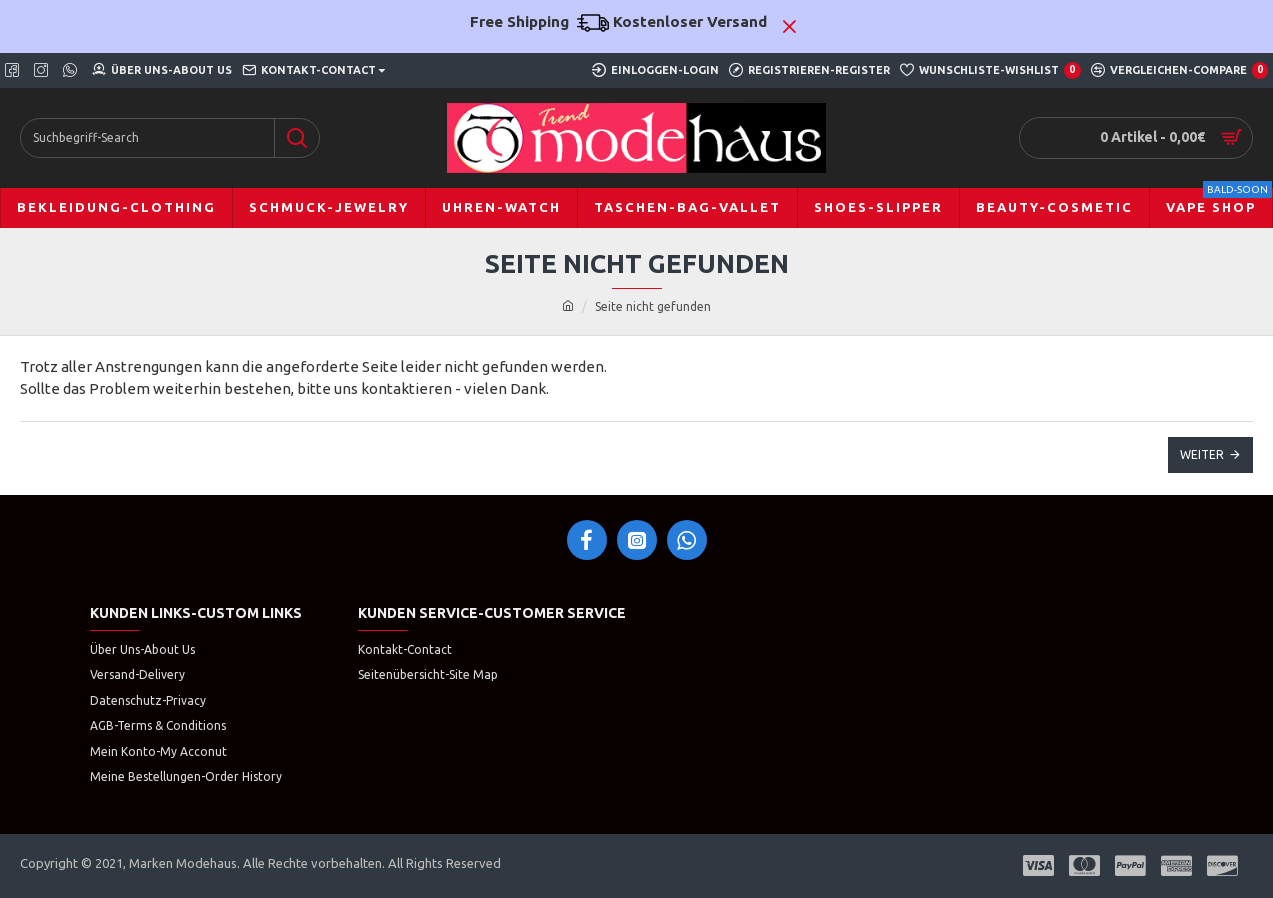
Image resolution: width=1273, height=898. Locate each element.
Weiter (1202, 454)
